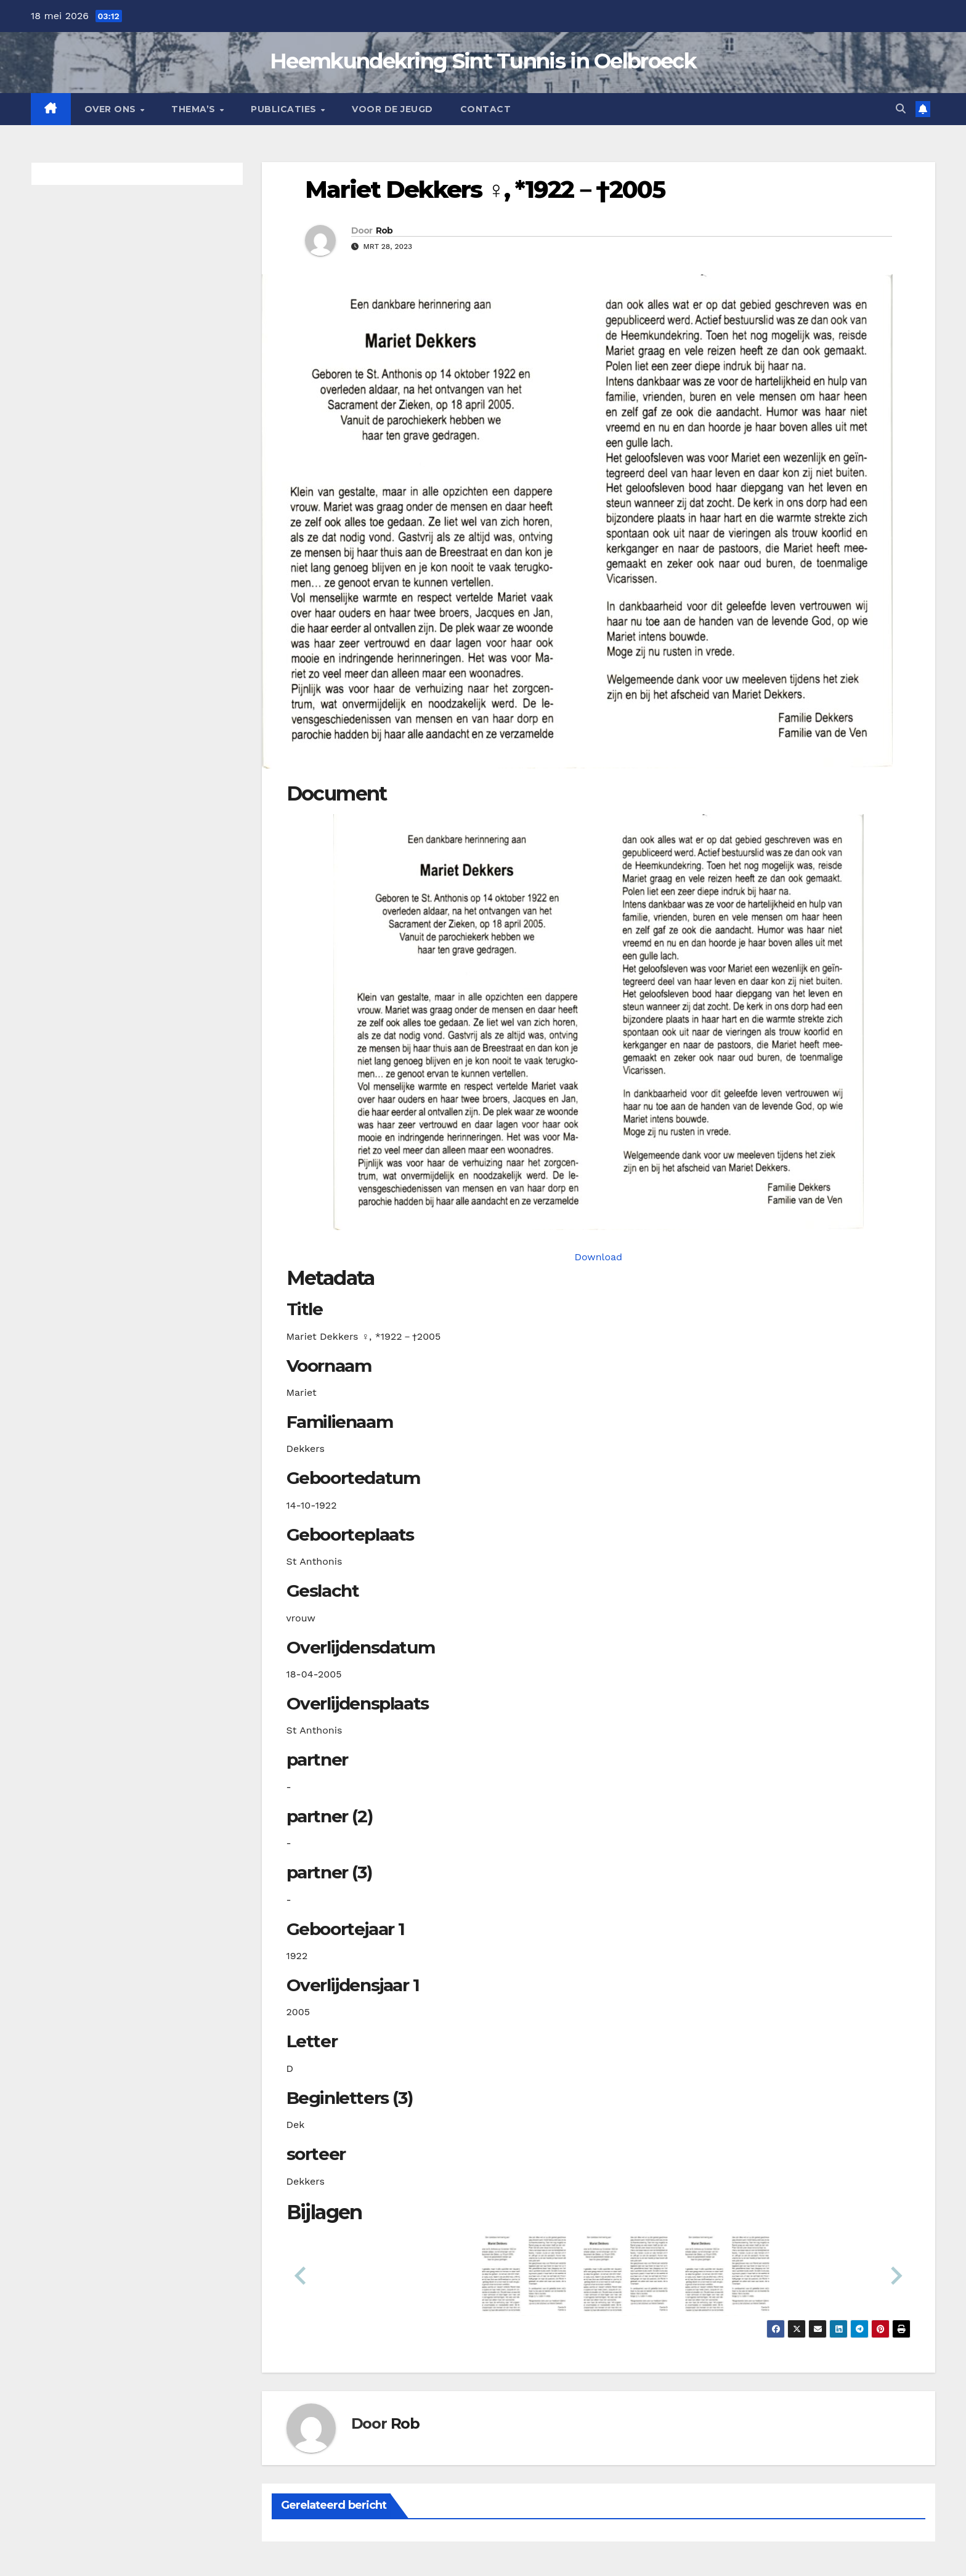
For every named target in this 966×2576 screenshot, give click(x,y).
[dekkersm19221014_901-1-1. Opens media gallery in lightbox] (599, 1022)
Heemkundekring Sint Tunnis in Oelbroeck (483, 61)
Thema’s (194, 109)
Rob (384, 230)
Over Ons (111, 109)
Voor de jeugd (392, 109)
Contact (485, 109)
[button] (901, 109)
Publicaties (285, 109)
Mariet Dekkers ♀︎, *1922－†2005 (485, 189)
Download (598, 1257)
